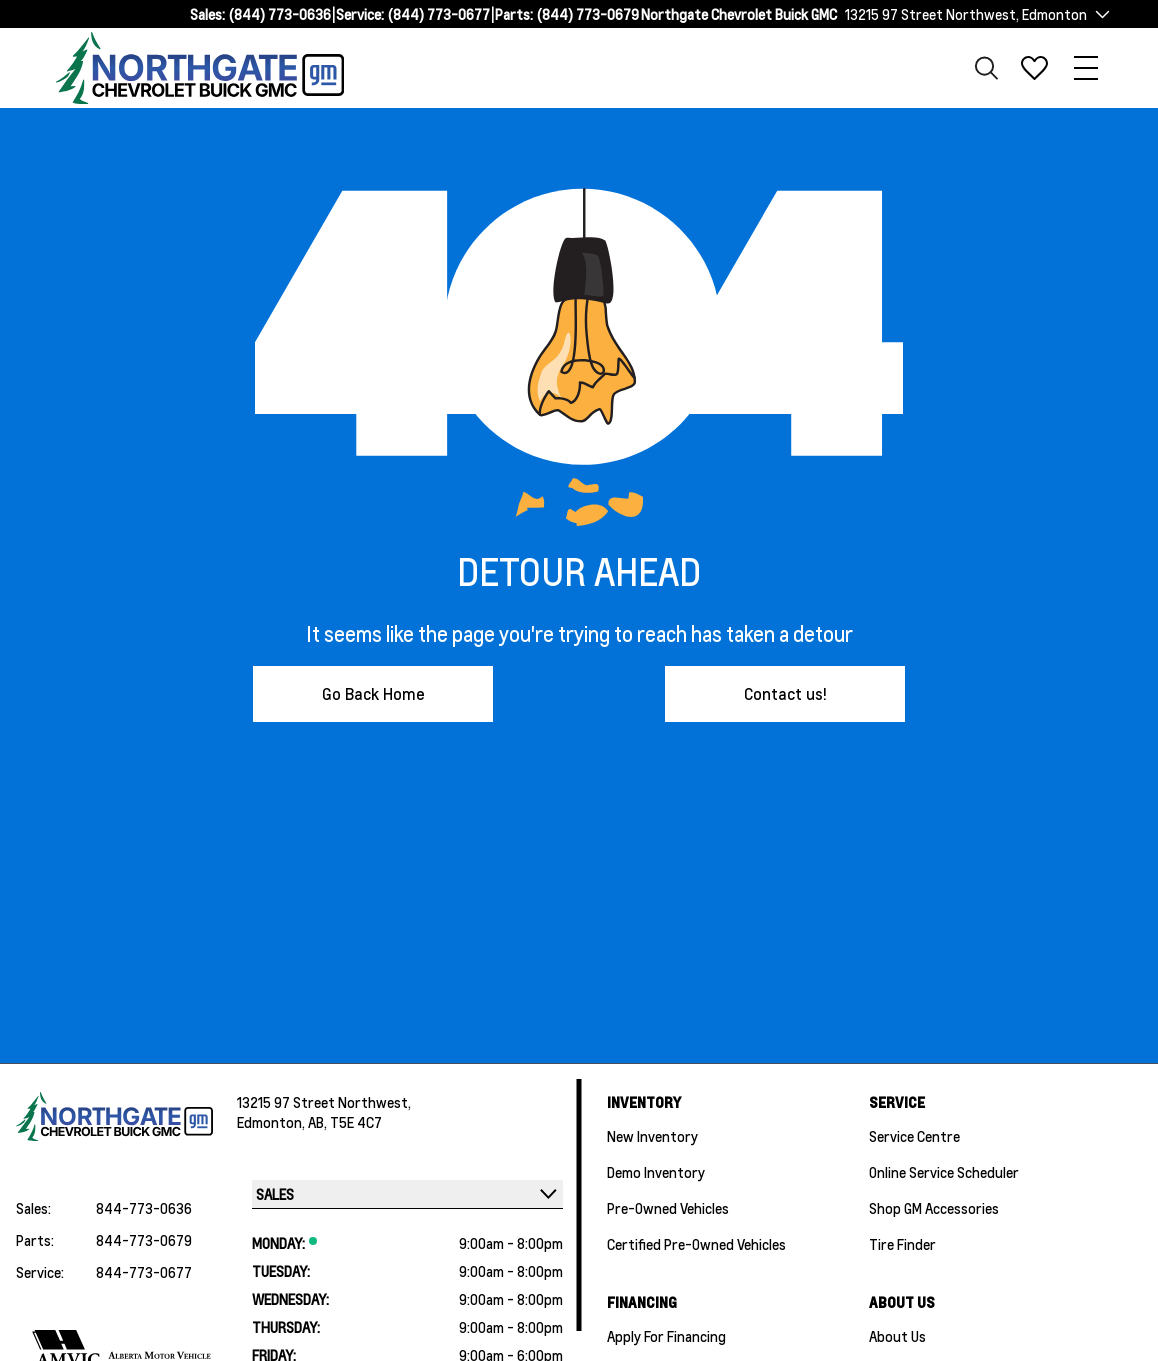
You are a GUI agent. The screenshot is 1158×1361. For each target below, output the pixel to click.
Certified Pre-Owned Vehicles (696, 1244)
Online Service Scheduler (944, 1172)
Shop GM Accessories (934, 1208)
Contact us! (785, 693)
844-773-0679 (144, 1240)
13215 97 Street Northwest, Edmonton (966, 14)
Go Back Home (373, 693)
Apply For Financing (666, 1336)
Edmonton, (272, 1122)
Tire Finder (902, 1244)
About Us (897, 1336)
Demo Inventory (656, 1172)
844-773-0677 (144, 1272)
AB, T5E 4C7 (345, 1122)
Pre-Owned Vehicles (668, 1208)
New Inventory (652, 1136)
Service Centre (914, 1136)
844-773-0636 (144, 1208)
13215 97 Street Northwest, (324, 1102)
